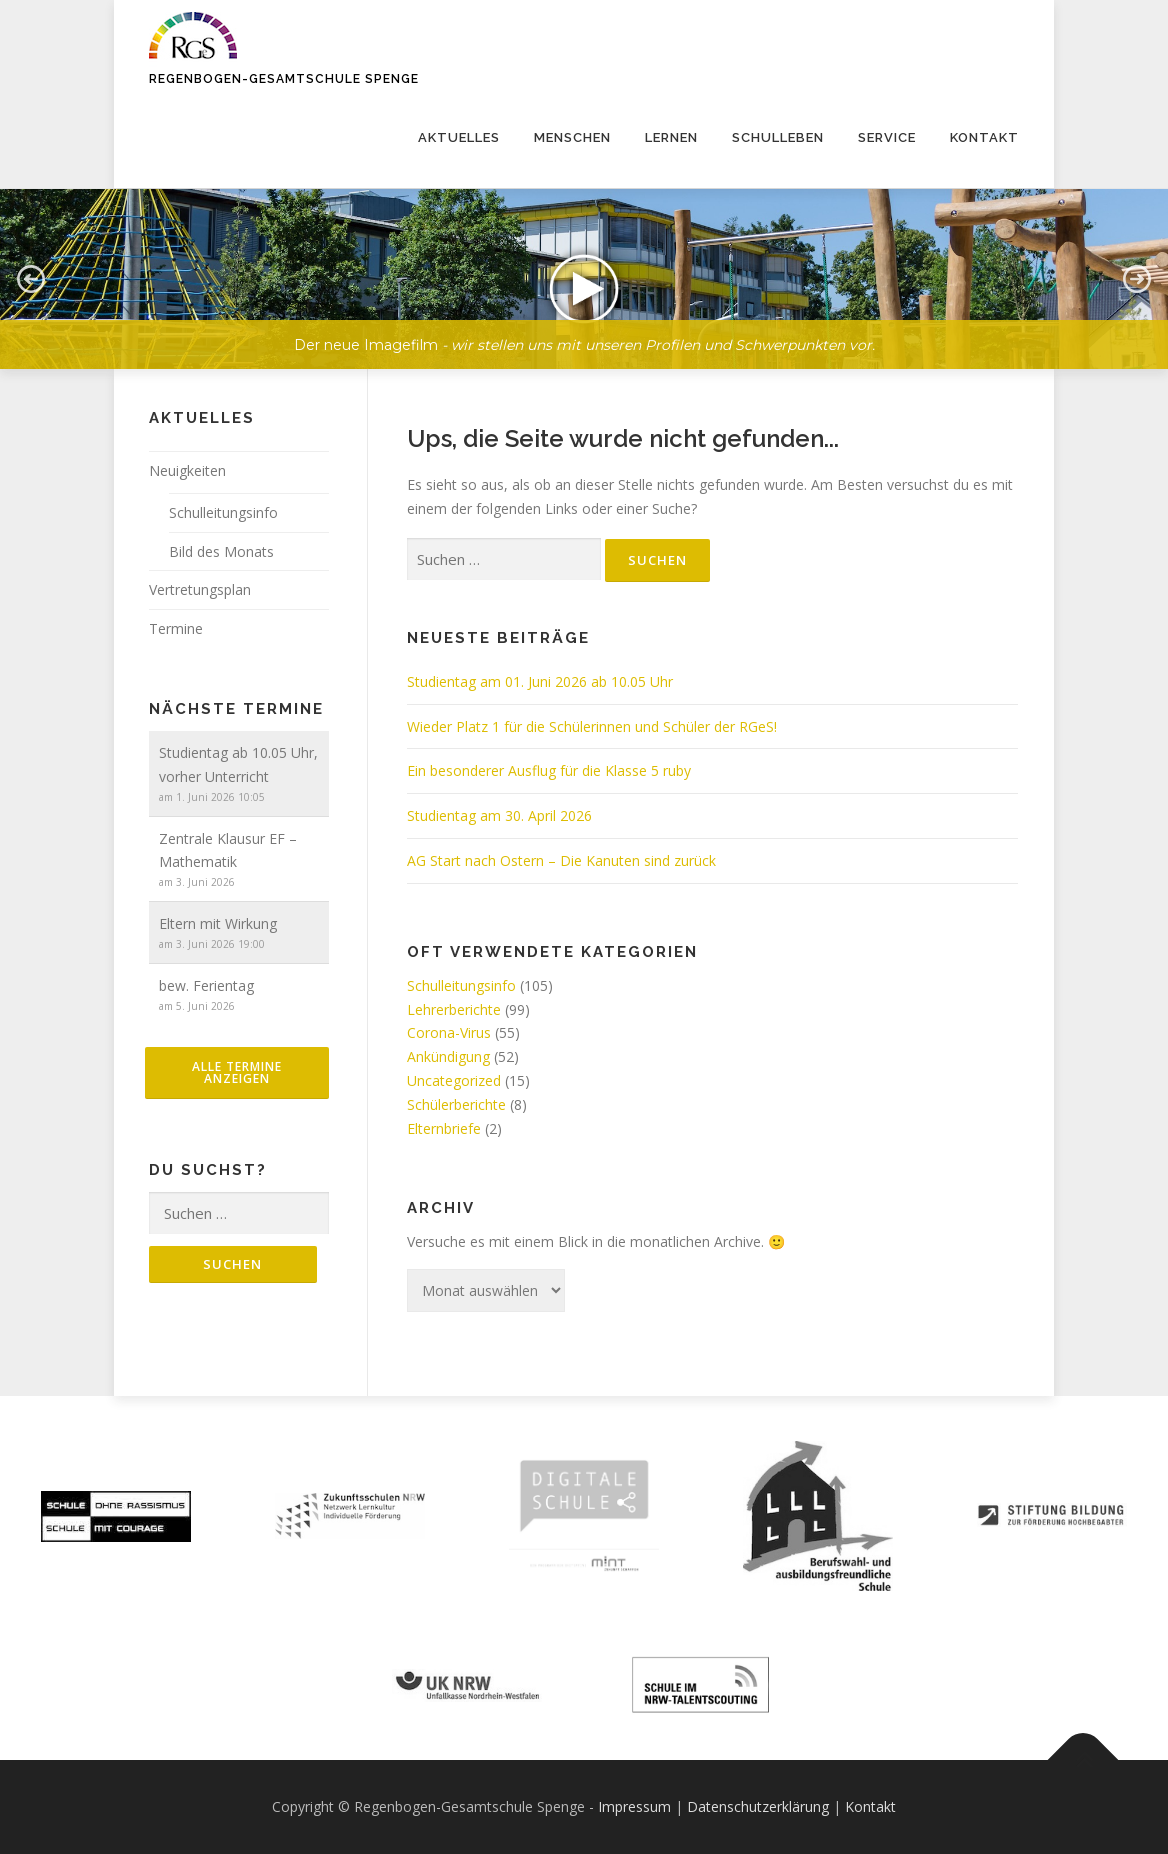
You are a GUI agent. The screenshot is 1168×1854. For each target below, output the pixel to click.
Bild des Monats (221, 551)
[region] (584, 264)
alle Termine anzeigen (237, 1072)
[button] (584, 279)
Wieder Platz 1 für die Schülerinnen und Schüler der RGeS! (592, 726)
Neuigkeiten (187, 470)
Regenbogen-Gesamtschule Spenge (284, 79)
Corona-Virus (449, 1032)
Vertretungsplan (200, 589)
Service (887, 137)
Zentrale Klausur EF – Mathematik (228, 850)
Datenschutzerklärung (758, 1806)
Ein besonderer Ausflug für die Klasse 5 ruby (549, 770)
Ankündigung (448, 1056)
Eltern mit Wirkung (218, 923)
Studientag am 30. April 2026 (499, 815)
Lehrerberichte (454, 1009)
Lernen (671, 137)
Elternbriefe (444, 1128)
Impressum (634, 1806)
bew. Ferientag (206, 985)
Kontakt (984, 137)
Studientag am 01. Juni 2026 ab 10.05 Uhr (540, 681)
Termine (176, 628)
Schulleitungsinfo (461, 985)
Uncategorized (454, 1080)
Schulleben (778, 137)
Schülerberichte (456, 1104)
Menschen (572, 137)
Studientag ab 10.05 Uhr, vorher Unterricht (238, 764)
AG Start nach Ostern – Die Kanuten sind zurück (561, 860)
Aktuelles (459, 137)
